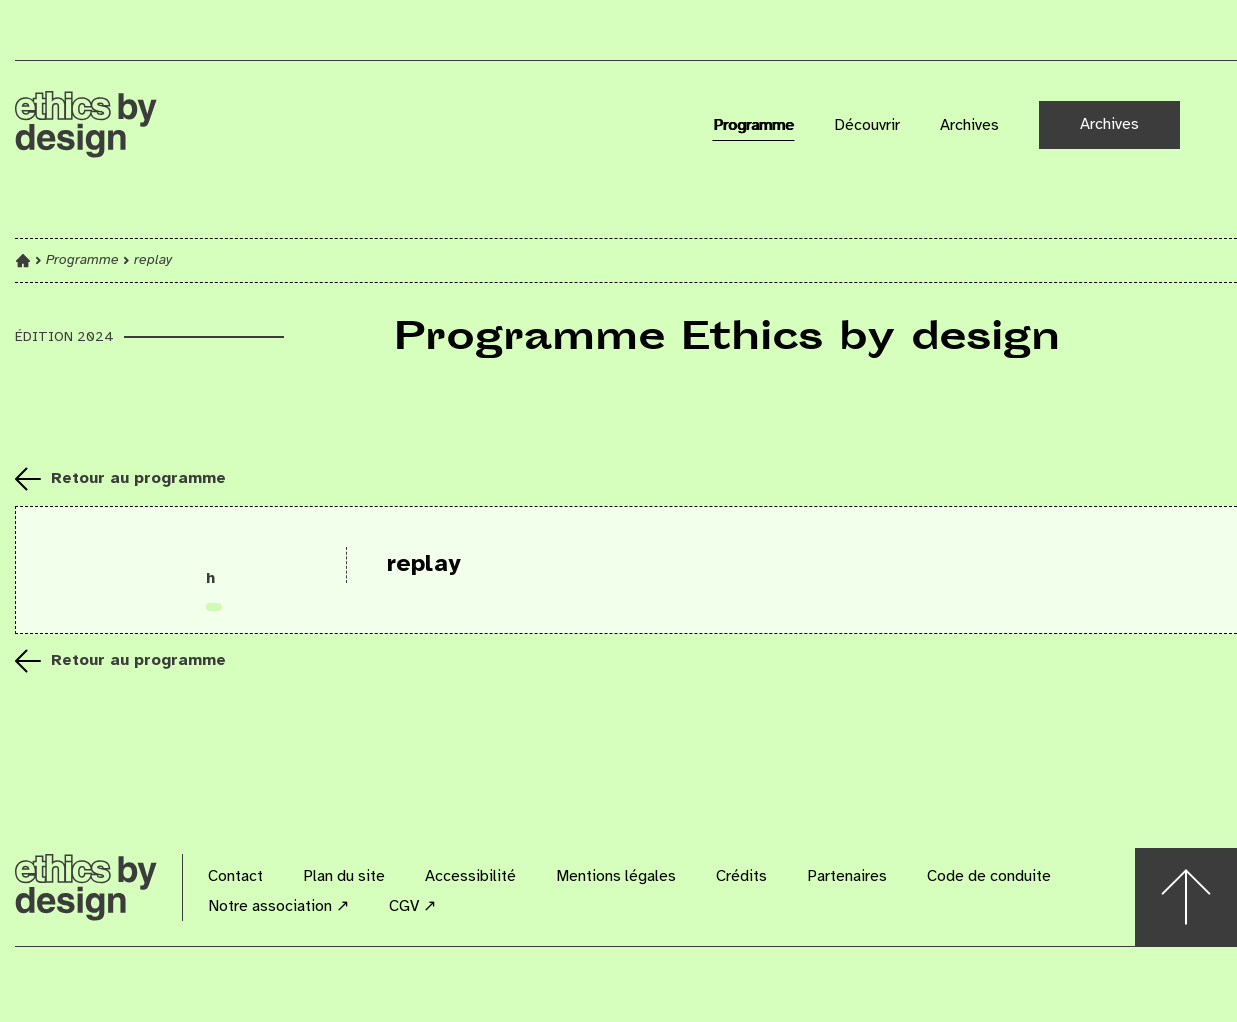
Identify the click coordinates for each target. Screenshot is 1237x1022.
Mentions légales (616, 876)
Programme (753, 125)
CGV (412, 906)
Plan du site (344, 876)
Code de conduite (989, 876)
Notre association (278, 906)
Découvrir (867, 125)
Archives (969, 125)
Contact (235, 876)
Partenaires (847, 876)
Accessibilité (470, 876)
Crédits (741, 876)
